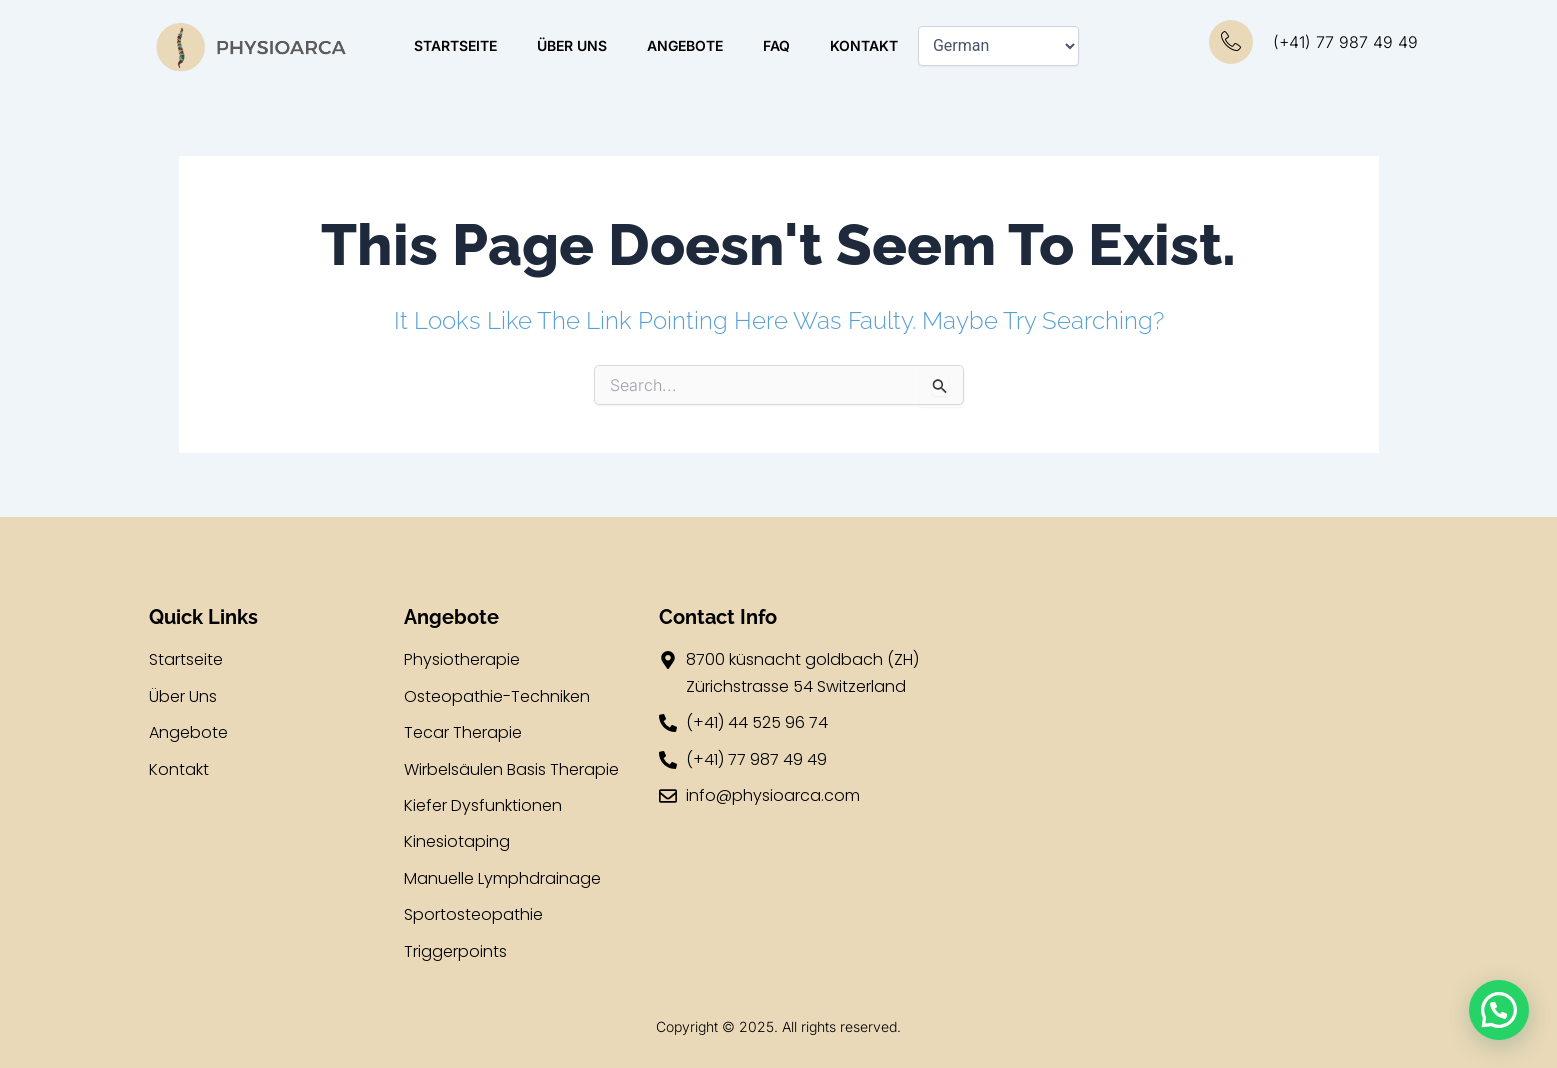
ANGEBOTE (685, 45)
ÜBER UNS (572, 45)
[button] (1499, 1010)
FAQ (776, 45)
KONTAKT (864, 45)
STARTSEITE (455, 45)
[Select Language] (998, 46)
